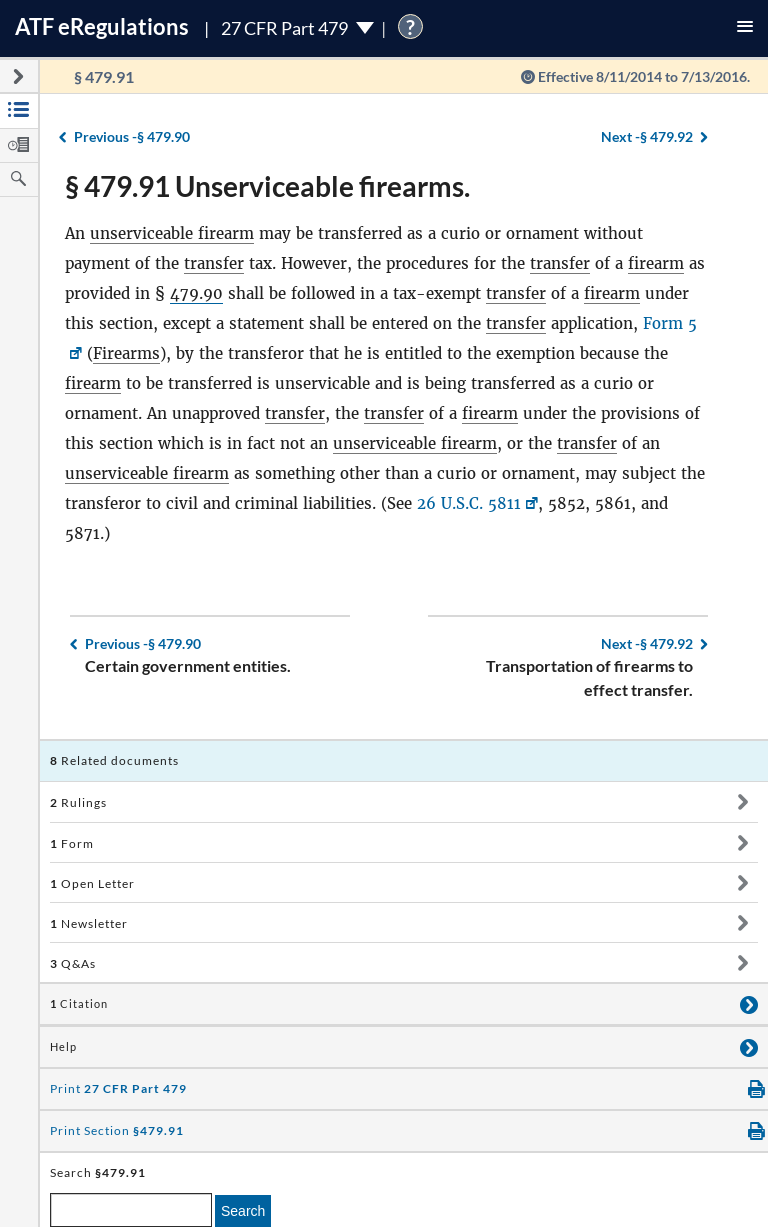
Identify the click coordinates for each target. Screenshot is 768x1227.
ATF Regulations (102, 26)
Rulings (78, 802)
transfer (214, 263)
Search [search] (243, 1211)
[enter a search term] (131, 1210)
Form (72, 843)
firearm (656, 263)
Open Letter (92, 883)
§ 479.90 (132, 136)
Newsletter (89, 923)
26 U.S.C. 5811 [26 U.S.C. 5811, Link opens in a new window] (469, 503)
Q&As (73, 963)
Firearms (126, 353)
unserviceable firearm (172, 233)
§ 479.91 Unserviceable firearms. (267, 186)
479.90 (196, 293)
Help (63, 1047)
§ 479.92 (647, 136)
